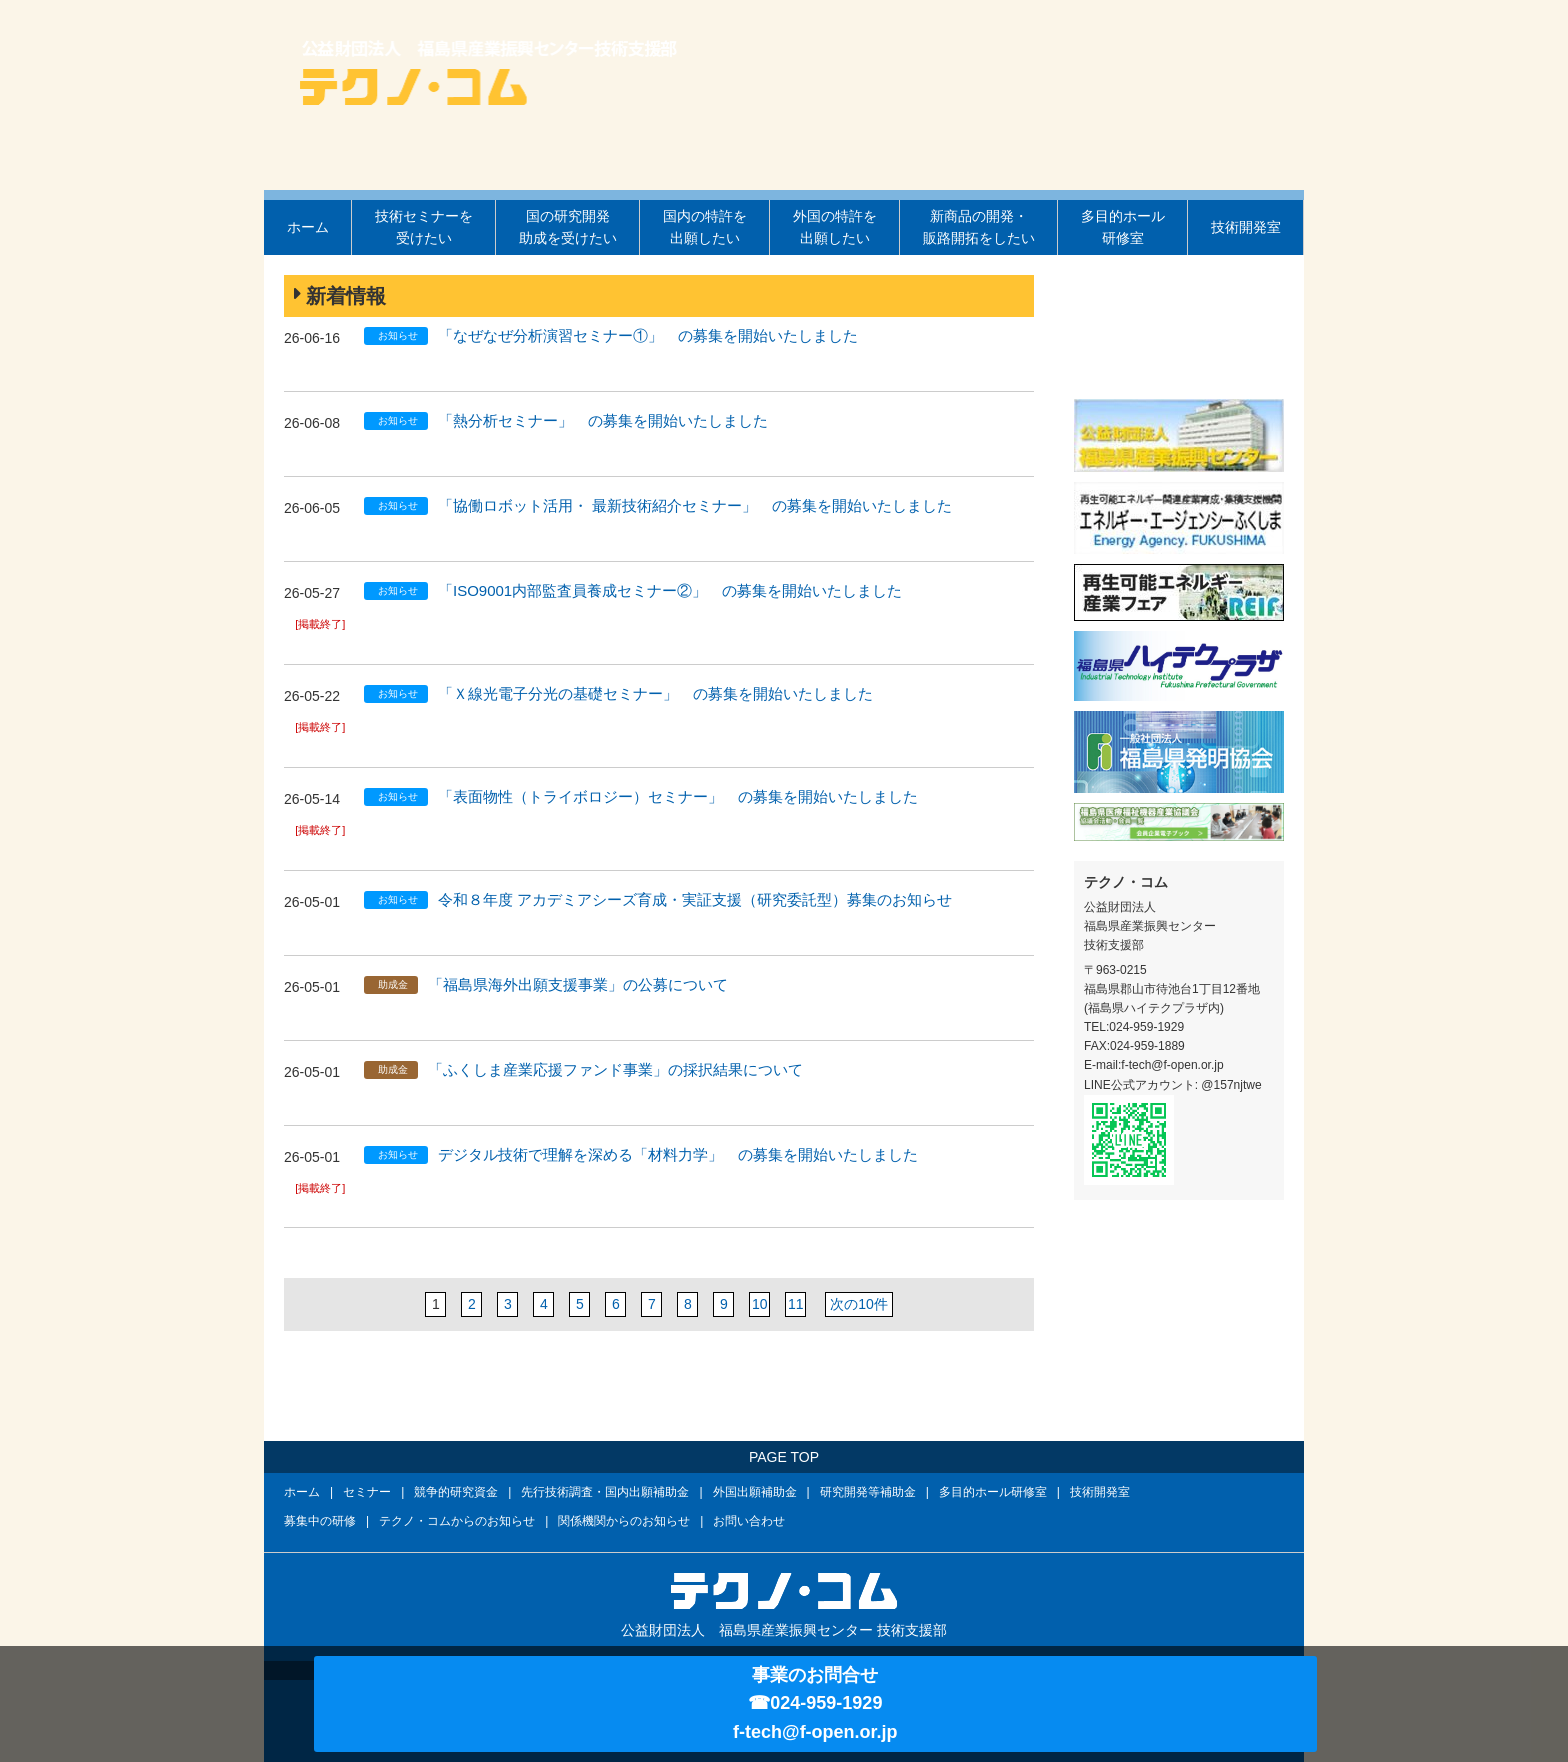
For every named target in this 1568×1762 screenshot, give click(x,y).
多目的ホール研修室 (1123, 227)
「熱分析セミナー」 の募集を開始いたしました (603, 420)
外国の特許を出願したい (835, 227)
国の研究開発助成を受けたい (568, 227)
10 (760, 1304)
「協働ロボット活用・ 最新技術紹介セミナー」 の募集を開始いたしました (695, 505)
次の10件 (858, 1304)
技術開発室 (1246, 227)
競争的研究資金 (456, 1492)
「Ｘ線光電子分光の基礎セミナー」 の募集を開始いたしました (655, 693)
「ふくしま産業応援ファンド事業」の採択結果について (615, 1069)
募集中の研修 (320, 1521)
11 (796, 1304)
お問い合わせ (749, 1521)
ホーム (308, 227)
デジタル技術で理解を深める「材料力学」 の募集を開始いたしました (678, 1154)
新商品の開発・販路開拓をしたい (979, 227)
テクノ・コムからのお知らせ (457, 1521)
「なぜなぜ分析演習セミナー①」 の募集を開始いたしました (648, 335)
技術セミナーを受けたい (424, 227)
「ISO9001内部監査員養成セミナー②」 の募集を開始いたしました (670, 590)
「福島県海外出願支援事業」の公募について (578, 984)
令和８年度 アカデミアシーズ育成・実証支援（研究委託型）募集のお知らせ (695, 899)
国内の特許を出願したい (705, 227)
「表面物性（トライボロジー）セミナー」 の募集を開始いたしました (678, 796)
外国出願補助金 (755, 1492)
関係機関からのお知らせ (624, 1521)
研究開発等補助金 (868, 1492)
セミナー (367, 1492)
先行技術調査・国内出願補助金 (605, 1492)
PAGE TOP (784, 1457)
